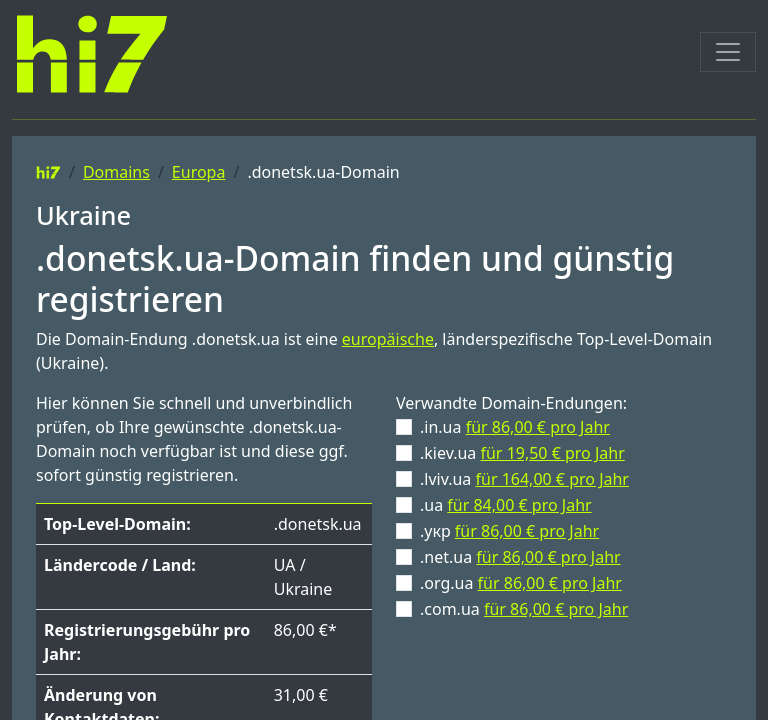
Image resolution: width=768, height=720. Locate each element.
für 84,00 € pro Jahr (519, 505)
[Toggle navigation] (728, 52)
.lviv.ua (524, 479)
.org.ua (521, 583)
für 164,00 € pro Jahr (552, 479)
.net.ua (520, 557)
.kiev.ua (522, 453)
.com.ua (524, 609)
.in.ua (515, 427)
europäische (388, 339)
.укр (509, 531)
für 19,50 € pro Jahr (552, 453)
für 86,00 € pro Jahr (538, 427)
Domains (116, 172)
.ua (506, 505)
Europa (199, 172)
